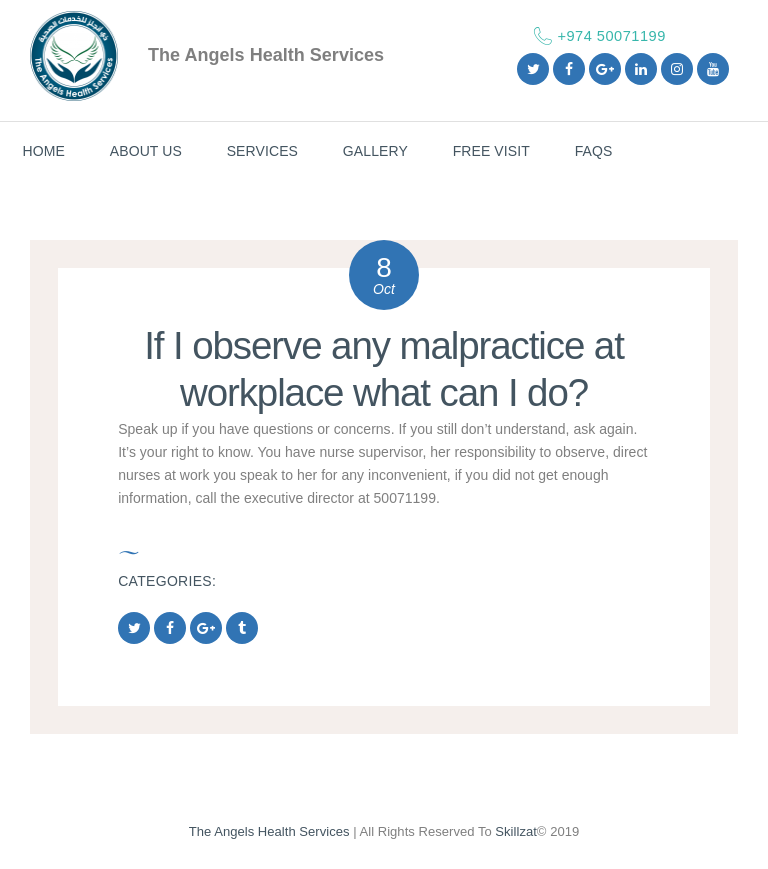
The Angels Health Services (269, 831)
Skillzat (516, 831)
